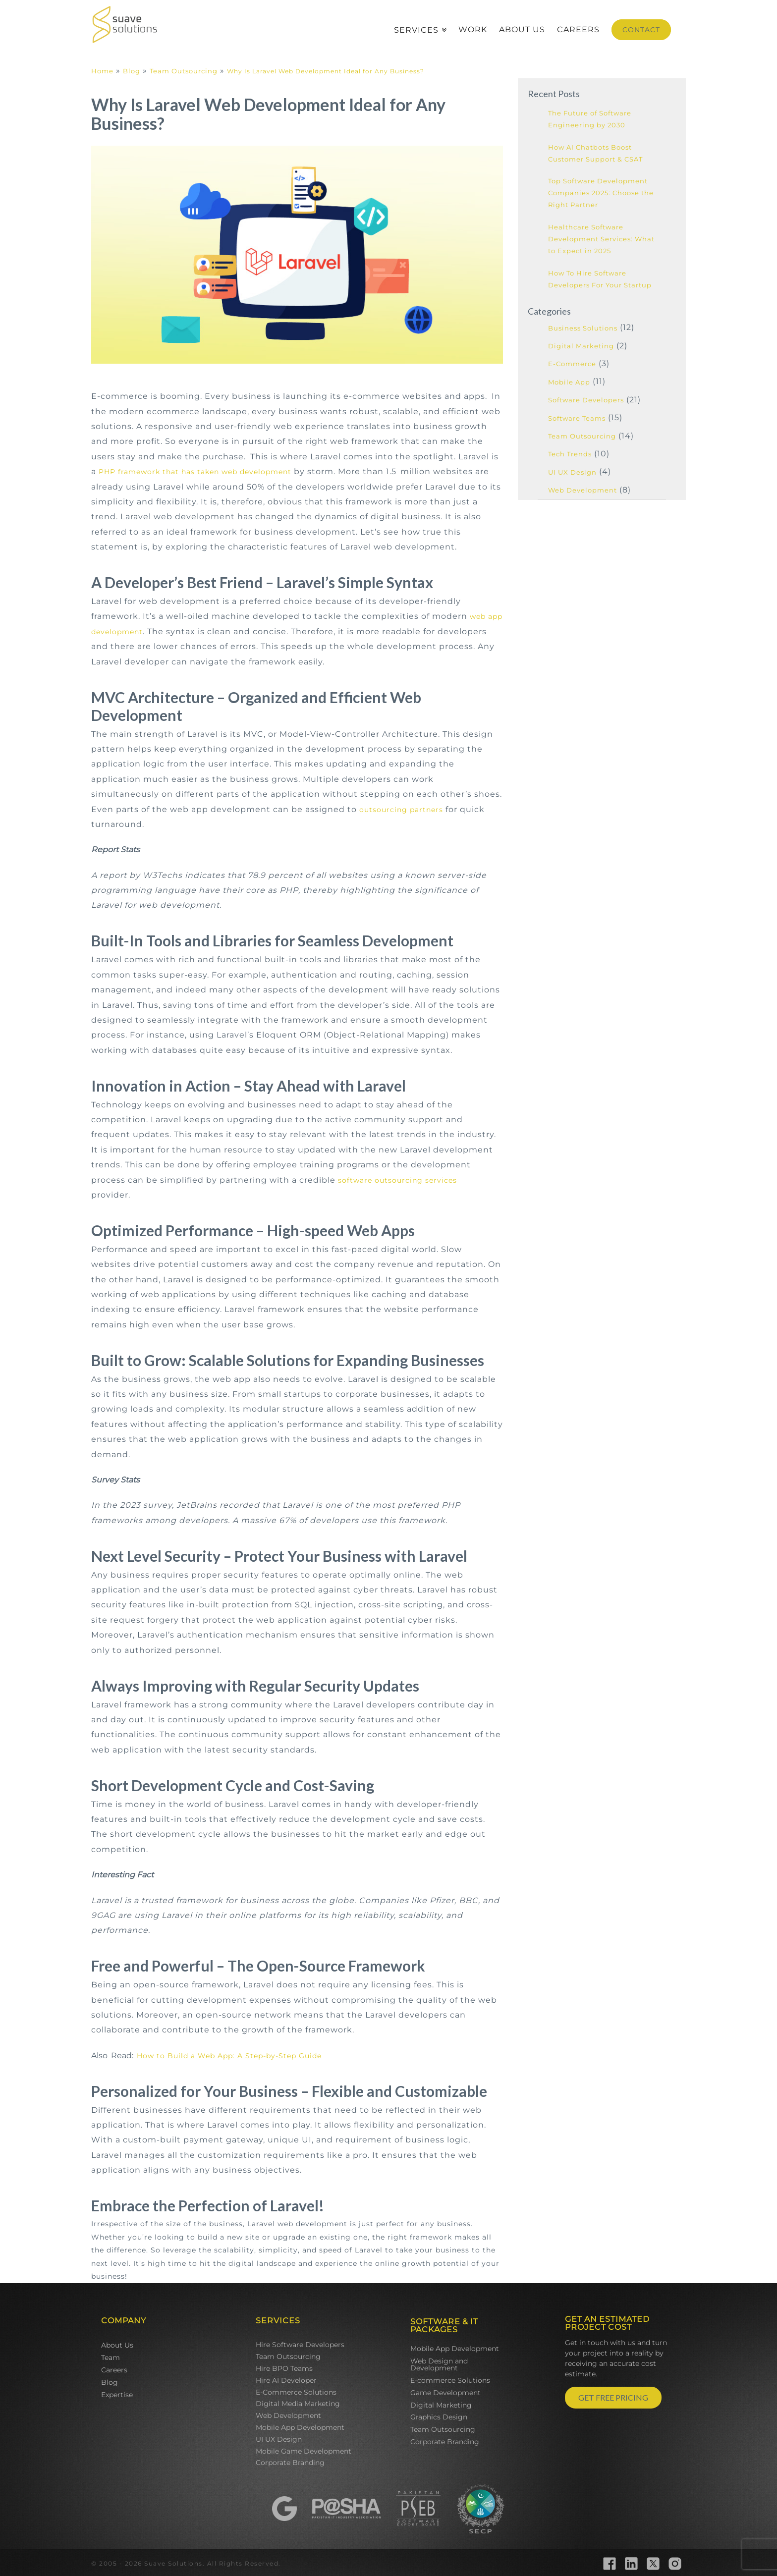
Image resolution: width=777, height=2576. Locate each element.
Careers (114, 2369)
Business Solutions (582, 328)
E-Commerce (572, 364)
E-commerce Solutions (450, 2380)
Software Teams (577, 418)
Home (102, 71)
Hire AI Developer (286, 2380)
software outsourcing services (397, 1180)
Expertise (117, 2394)
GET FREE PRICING (613, 2397)
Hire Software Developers (300, 2344)
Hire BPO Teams (284, 2368)
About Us (117, 2345)
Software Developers (586, 400)
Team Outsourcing (184, 71)
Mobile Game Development (303, 2451)
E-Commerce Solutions (296, 2392)
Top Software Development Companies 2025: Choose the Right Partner (601, 193)
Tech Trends (570, 454)
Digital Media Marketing (298, 2403)
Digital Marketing (581, 346)
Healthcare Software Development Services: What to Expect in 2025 (601, 239)
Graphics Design (438, 2416)
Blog (131, 71)
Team (110, 2357)
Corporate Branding (290, 2462)
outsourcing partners (401, 809)
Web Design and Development (439, 2364)
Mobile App (569, 382)
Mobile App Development (300, 2427)
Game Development (445, 2392)
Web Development (582, 490)
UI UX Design (572, 472)
